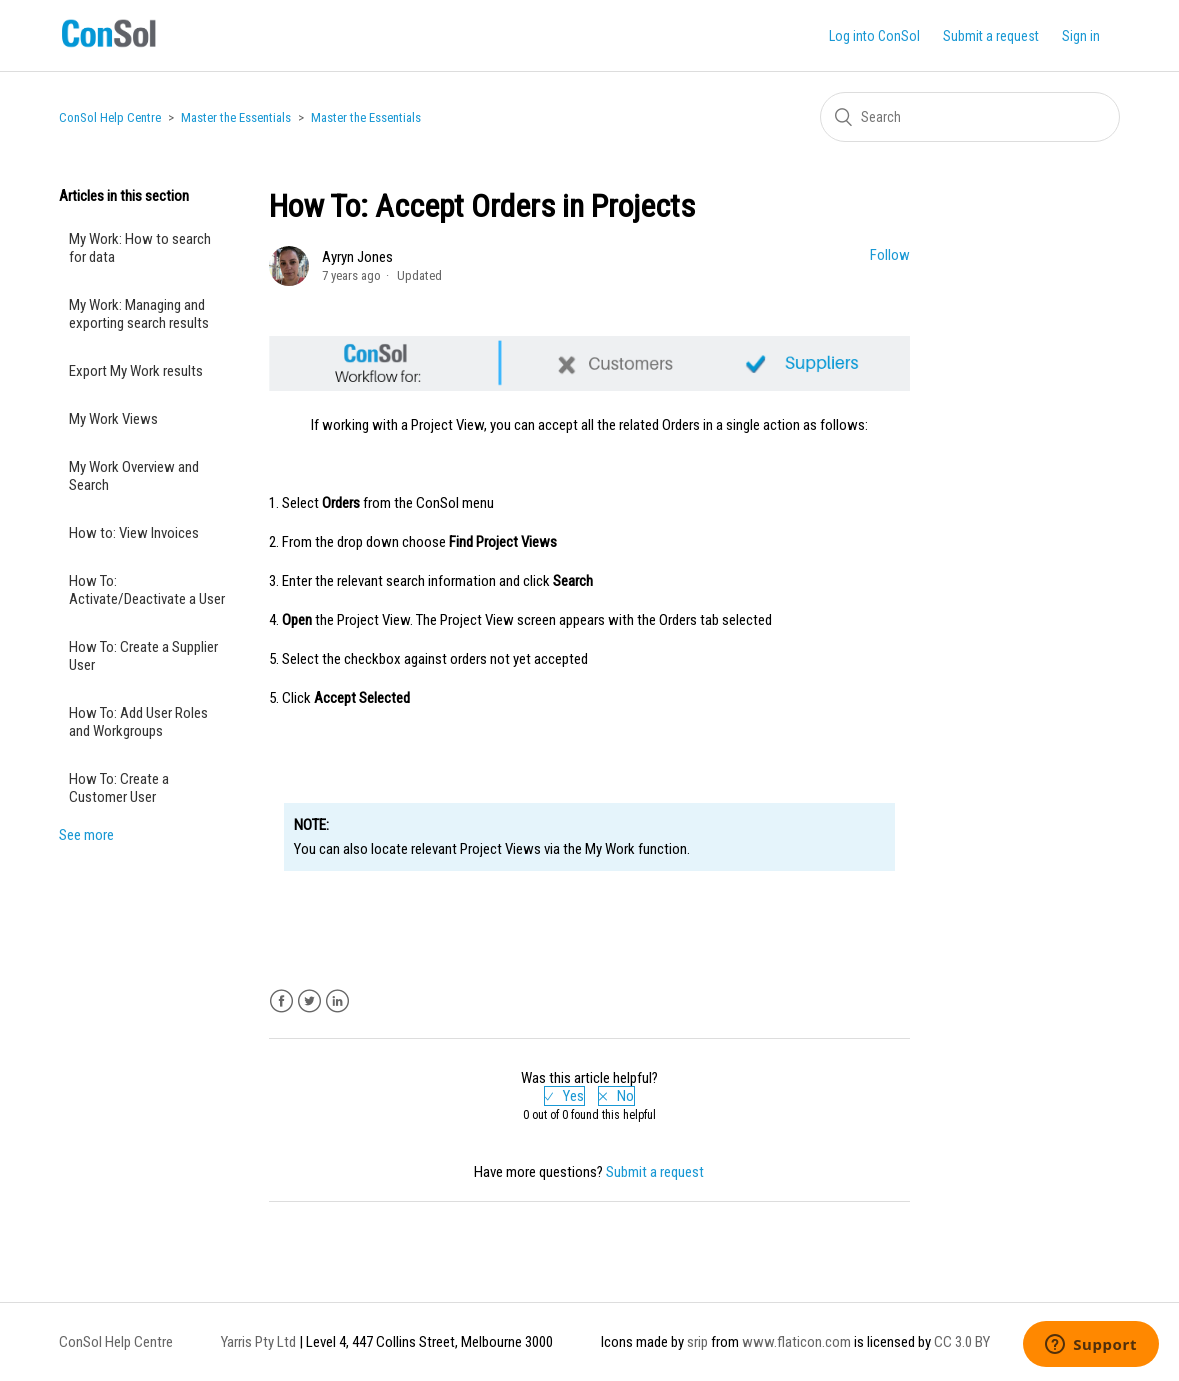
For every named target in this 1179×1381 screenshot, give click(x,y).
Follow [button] (890, 255)
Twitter (309, 1001)
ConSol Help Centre (110, 117)
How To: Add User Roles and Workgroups (138, 722)
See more (86, 835)
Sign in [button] (1081, 36)
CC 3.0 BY (962, 1342)
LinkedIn (337, 1001)
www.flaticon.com (796, 1342)
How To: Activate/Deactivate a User (147, 590)
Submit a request (991, 36)
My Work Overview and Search (134, 476)
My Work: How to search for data (140, 248)
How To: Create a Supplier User (143, 656)
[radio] (564, 1096)
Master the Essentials (236, 117)
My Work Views (113, 419)
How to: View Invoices (134, 533)
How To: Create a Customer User (119, 788)
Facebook (281, 1001)
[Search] (970, 117)
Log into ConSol (874, 36)
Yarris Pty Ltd (258, 1342)
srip (697, 1342)
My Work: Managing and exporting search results (139, 314)
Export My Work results (136, 371)
